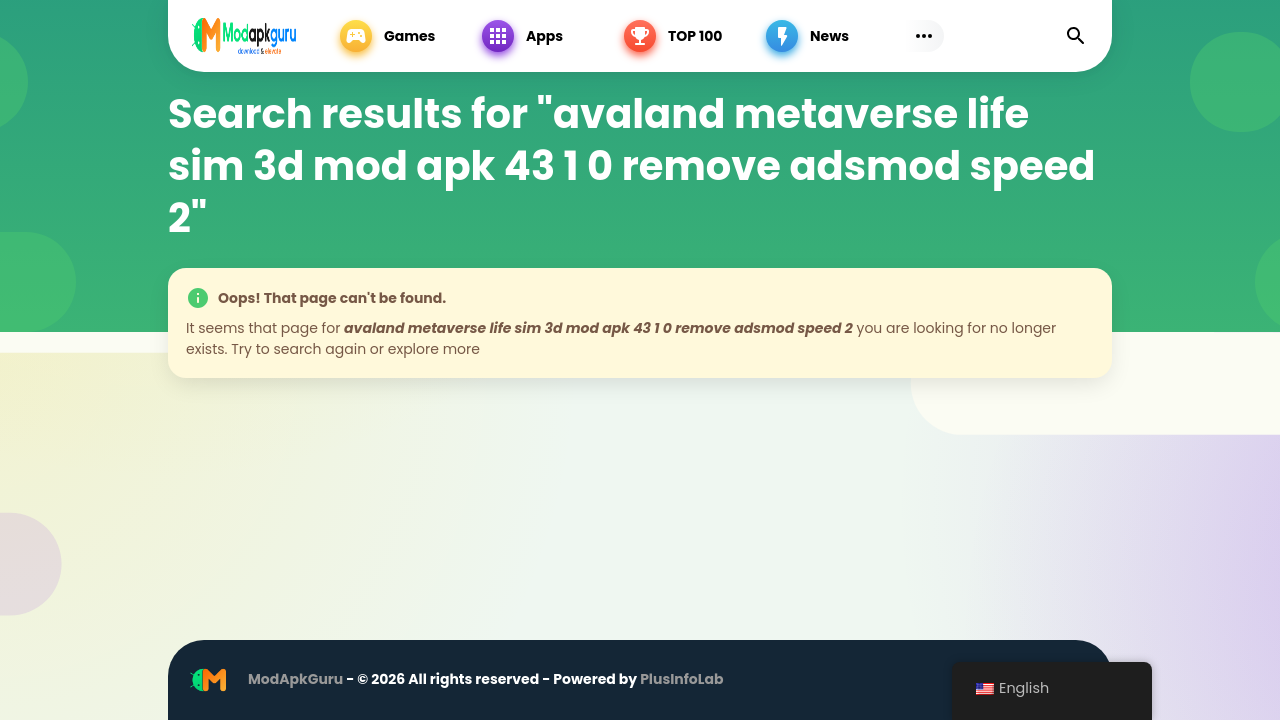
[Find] (1076, 36)
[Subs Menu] (924, 36)
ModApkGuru (295, 679)
